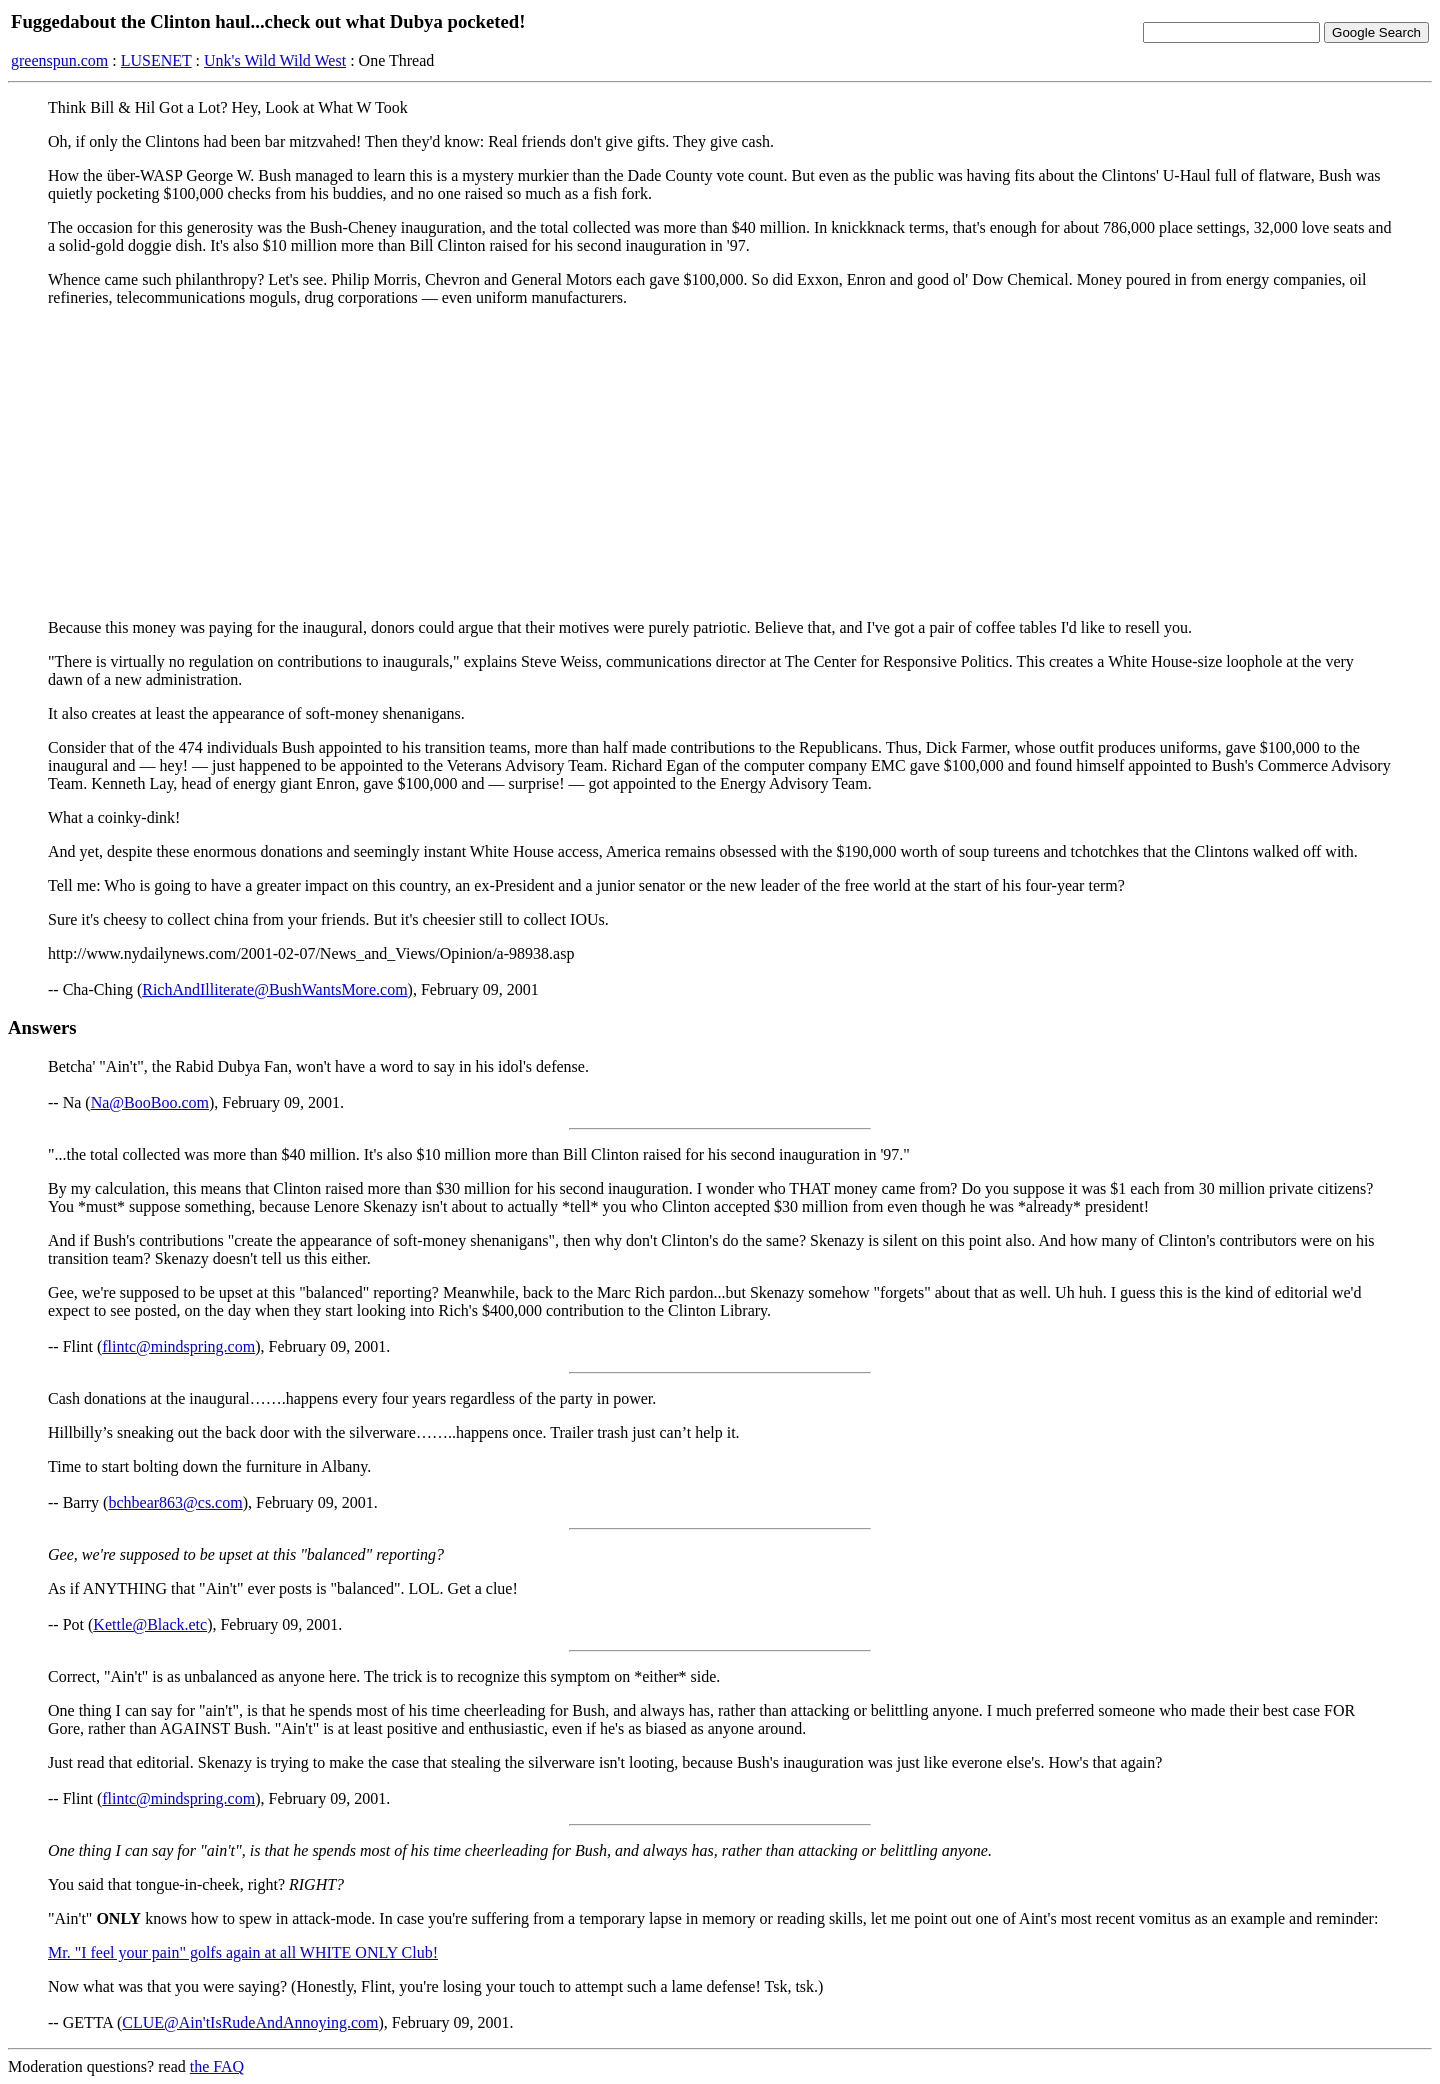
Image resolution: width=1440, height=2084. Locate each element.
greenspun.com (59, 60)
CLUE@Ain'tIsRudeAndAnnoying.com (250, 2022)
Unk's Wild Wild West (275, 60)
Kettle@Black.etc (150, 1624)
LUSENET (156, 60)
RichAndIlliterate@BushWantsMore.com (274, 989)
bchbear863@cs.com (175, 1502)
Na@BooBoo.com (150, 1102)
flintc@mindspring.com (178, 1346)
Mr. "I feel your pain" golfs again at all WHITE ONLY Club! (243, 1952)
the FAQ (217, 2066)
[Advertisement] (720, 463)
